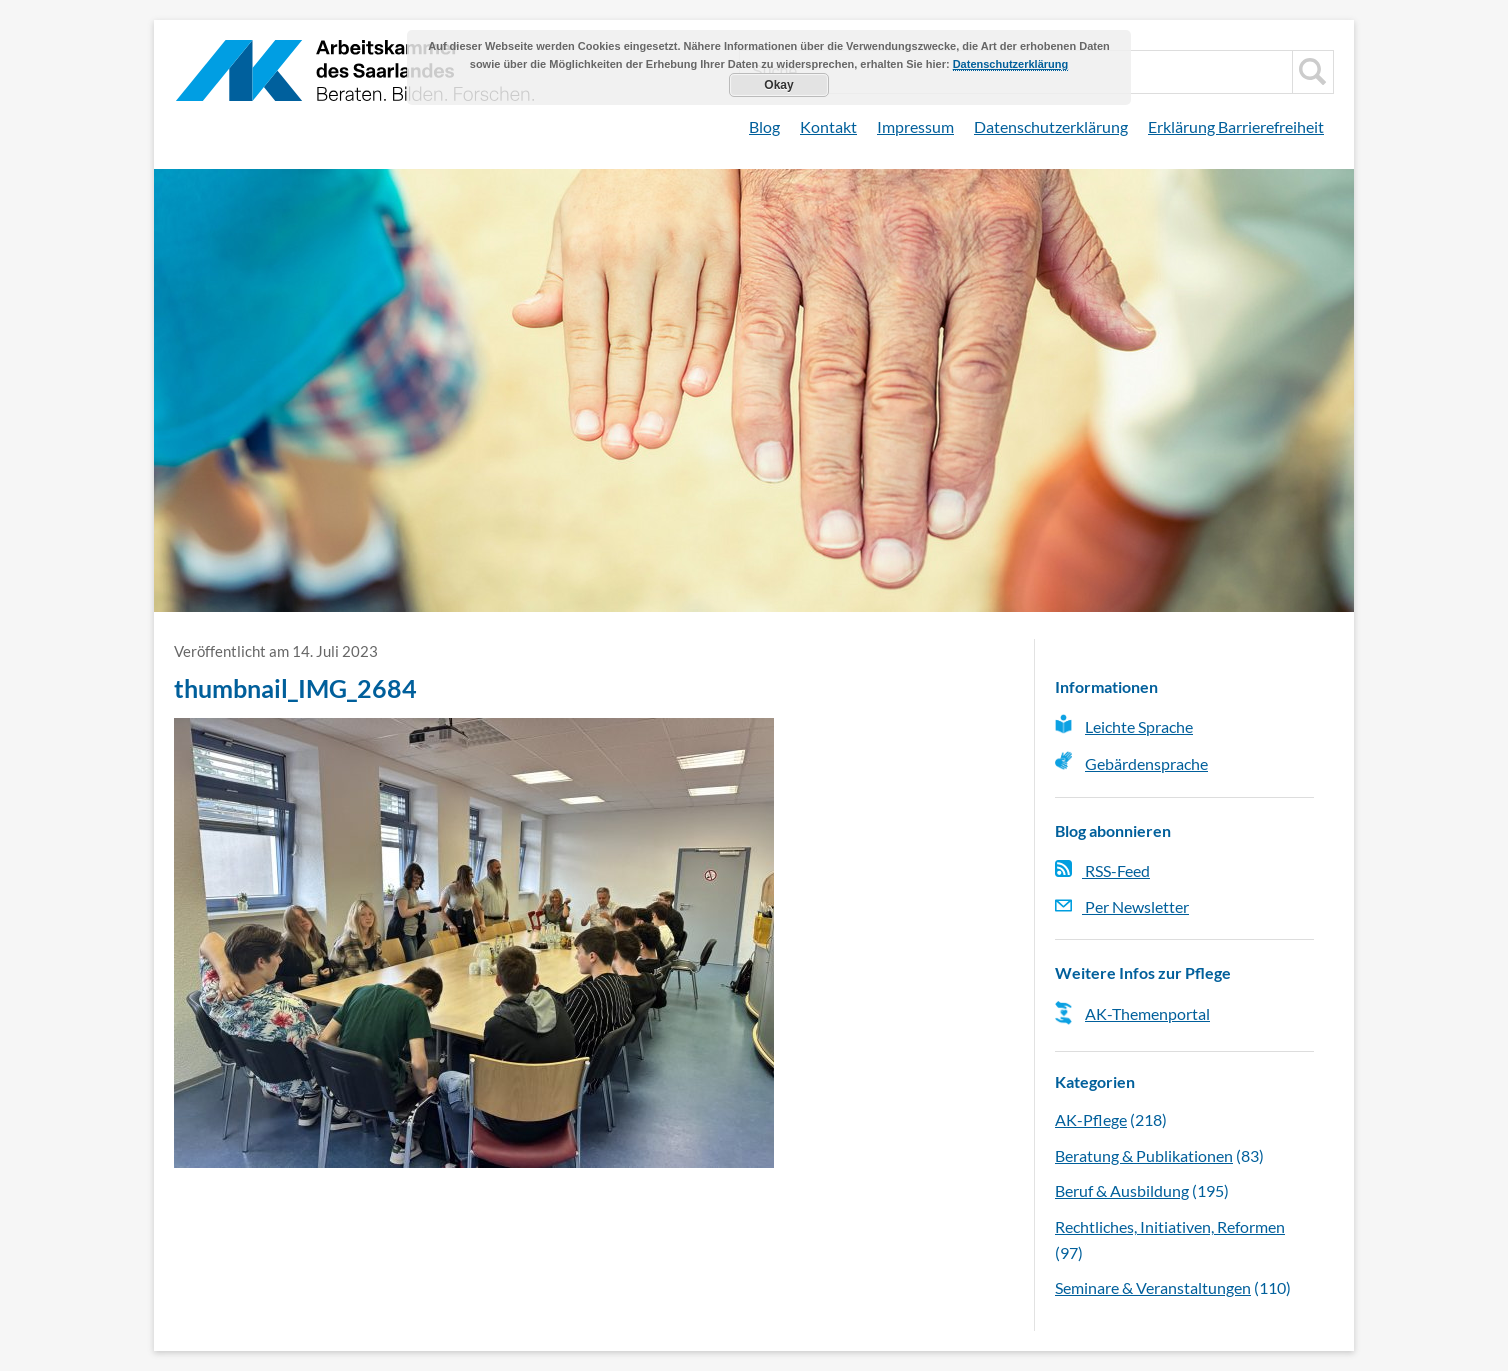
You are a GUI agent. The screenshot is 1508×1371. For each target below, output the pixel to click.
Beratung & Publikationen (1144, 1155)
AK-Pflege (1091, 1119)
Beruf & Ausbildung (1122, 1190)
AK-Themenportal (1147, 1013)
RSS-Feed (1102, 870)
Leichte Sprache (1139, 726)
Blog (764, 126)
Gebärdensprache (1146, 763)
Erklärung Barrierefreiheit (1236, 126)
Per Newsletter (1122, 906)
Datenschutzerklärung (1051, 126)
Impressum (915, 126)
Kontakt (828, 126)
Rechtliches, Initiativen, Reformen (1170, 1226)
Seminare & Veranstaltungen (1153, 1287)
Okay (778, 85)
